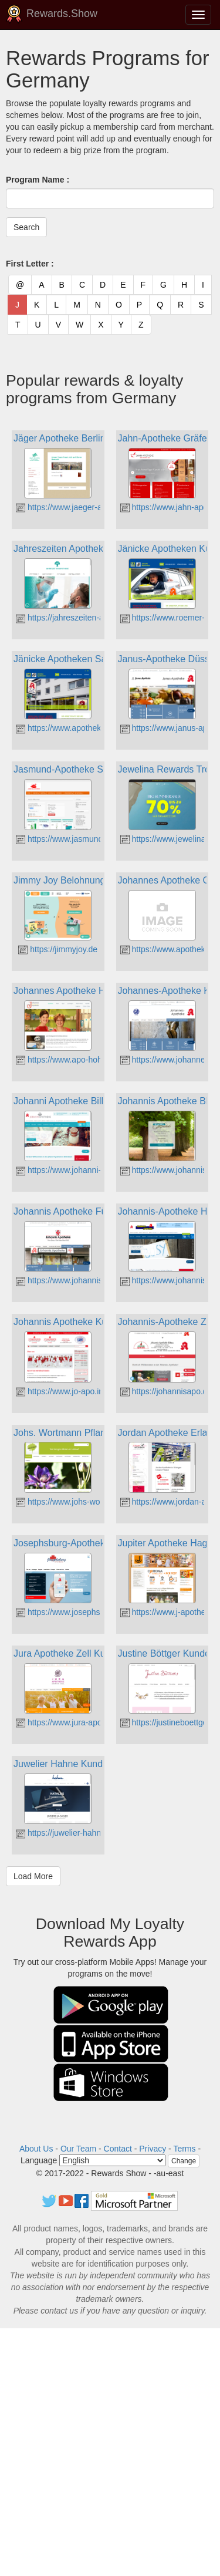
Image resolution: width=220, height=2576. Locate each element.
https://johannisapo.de (166, 1391)
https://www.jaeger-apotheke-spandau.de (96, 507)
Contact (118, 2148)
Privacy (152, 2148)
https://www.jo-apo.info (63, 1391)
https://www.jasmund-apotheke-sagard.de (97, 839)
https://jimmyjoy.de (57, 949)
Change (183, 2161)
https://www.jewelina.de (168, 839)
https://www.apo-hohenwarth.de (79, 1059)
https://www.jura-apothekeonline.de (85, 1722)
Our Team (78, 2148)
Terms (184, 2148)
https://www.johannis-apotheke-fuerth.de (95, 1280)
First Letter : (30, 263)
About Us (36, 2148)
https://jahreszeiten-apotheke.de (80, 617)
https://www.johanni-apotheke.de (81, 1170)
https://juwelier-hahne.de (66, 1832)
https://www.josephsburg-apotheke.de (90, 1612)
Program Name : (37, 179)
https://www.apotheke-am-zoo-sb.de (87, 728)
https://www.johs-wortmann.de (76, 1501)
